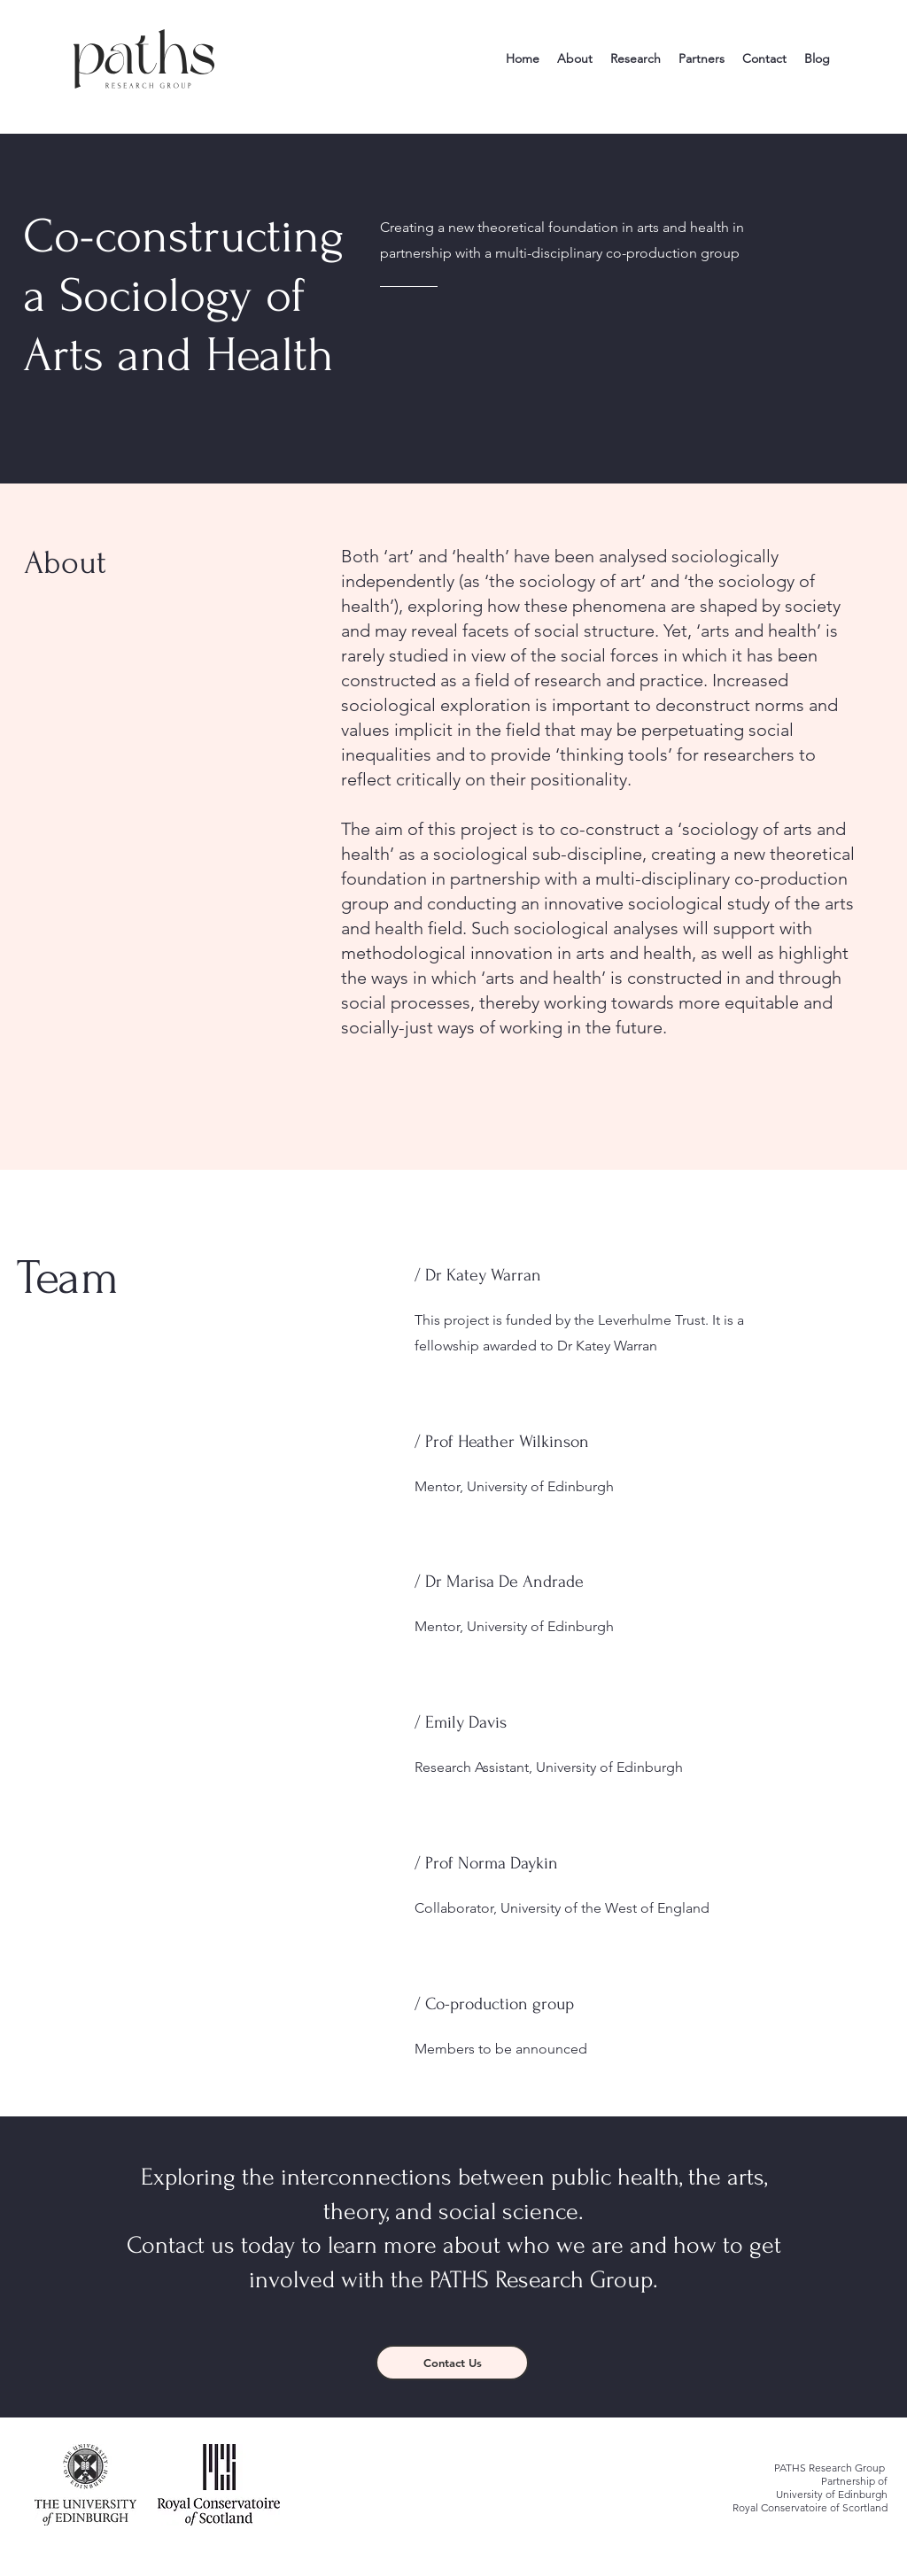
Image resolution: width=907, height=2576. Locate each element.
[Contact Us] (452, 2362)
